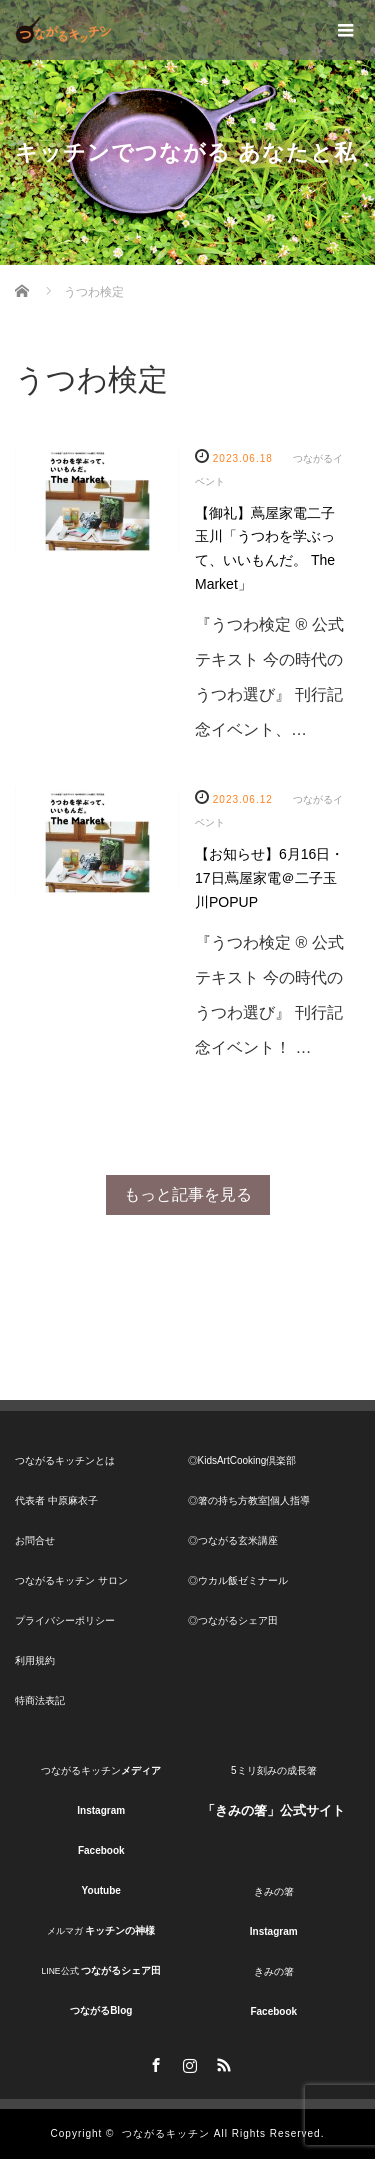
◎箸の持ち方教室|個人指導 (249, 1500)
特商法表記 (40, 1700)
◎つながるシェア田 (233, 1620)
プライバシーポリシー (65, 1620)
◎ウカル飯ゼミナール (238, 1580)
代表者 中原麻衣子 (56, 1500)
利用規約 (35, 1660)
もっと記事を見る (188, 1194)
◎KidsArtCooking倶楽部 (242, 1460)
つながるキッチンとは (65, 1460)
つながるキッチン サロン (71, 1580)
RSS (222, 2062)
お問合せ (35, 1540)
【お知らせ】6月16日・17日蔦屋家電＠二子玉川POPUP (269, 878)
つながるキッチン (166, 2133)
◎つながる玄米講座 (233, 1540)
